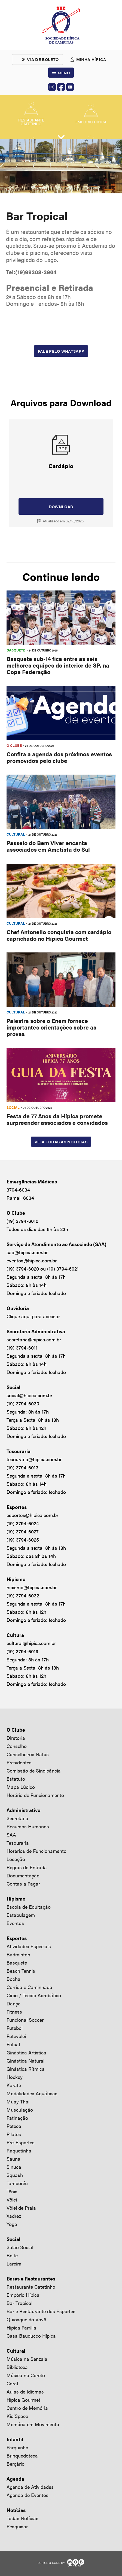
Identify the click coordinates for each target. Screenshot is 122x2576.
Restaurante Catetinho (31, 2286)
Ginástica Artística (26, 2052)
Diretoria (16, 1737)
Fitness (14, 2011)
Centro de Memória (27, 2407)
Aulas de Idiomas (25, 2391)
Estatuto (16, 1778)
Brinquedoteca (22, 2455)
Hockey (15, 2076)
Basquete (17, 1962)
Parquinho (17, 2447)
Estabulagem (21, 1914)
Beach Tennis (21, 1970)
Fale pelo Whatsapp (61, 351)
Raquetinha (19, 2150)
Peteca (14, 2126)
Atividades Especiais (29, 1946)
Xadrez (14, 2215)
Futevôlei (16, 2036)
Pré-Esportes (21, 2142)
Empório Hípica (23, 2294)
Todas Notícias (22, 2518)
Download (61, 506)
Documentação (23, 1875)
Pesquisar (17, 2526)
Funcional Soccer (25, 2019)
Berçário (16, 2463)
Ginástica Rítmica (26, 2068)
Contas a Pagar (23, 1883)
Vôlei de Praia (21, 2207)
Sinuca (14, 2166)
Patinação (17, 2117)
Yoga (12, 2224)
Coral (12, 2383)
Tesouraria (18, 1842)
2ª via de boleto (40, 59)
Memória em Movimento (33, 2424)
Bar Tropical (19, 2303)
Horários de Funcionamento (36, 1850)
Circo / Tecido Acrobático (34, 1995)
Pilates (14, 2134)
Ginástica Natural (25, 2060)
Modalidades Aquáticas (32, 2093)
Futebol (15, 2027)
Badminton (18, 1954)
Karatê (14, 2085)
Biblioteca (17, 2367)
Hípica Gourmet (23, 2399)
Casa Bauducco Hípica (31, 2335)
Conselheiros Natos (28, 1754)
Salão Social (20, 2247)
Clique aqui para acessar (33, 1316)
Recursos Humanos (28, 1826)
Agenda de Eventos (27, 2495)
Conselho (17, 1746)
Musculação (20, 2109)
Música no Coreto (26, 2375)
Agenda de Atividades (30, 2486)
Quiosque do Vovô (26, 2319)
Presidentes (19, 1762)
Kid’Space (17, 2416)
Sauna (13, 2158)
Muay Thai (18, 2101)
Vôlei (12, 2199)
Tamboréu (17, 2183)
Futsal (13, 2044)
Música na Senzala (27, 2358)
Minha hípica (91, 59)
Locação (16, 1859)
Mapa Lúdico (21, 1786)
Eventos (15, 1923)
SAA (11, 1834)
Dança (14, 2003)
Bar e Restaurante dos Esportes (41, 2311)
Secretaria (17, 1818)
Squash (15, 2175)
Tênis (12, 2191)
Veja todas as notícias (61, 1141)
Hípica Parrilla (21, 2327)
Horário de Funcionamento (35, 1795)
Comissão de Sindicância (34, 1770)
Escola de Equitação (29, 1906)
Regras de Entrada (27, 1867)
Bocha (13, 1978)
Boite (12, 2255)
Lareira (14, 2263)
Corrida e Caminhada (29, 1987)
